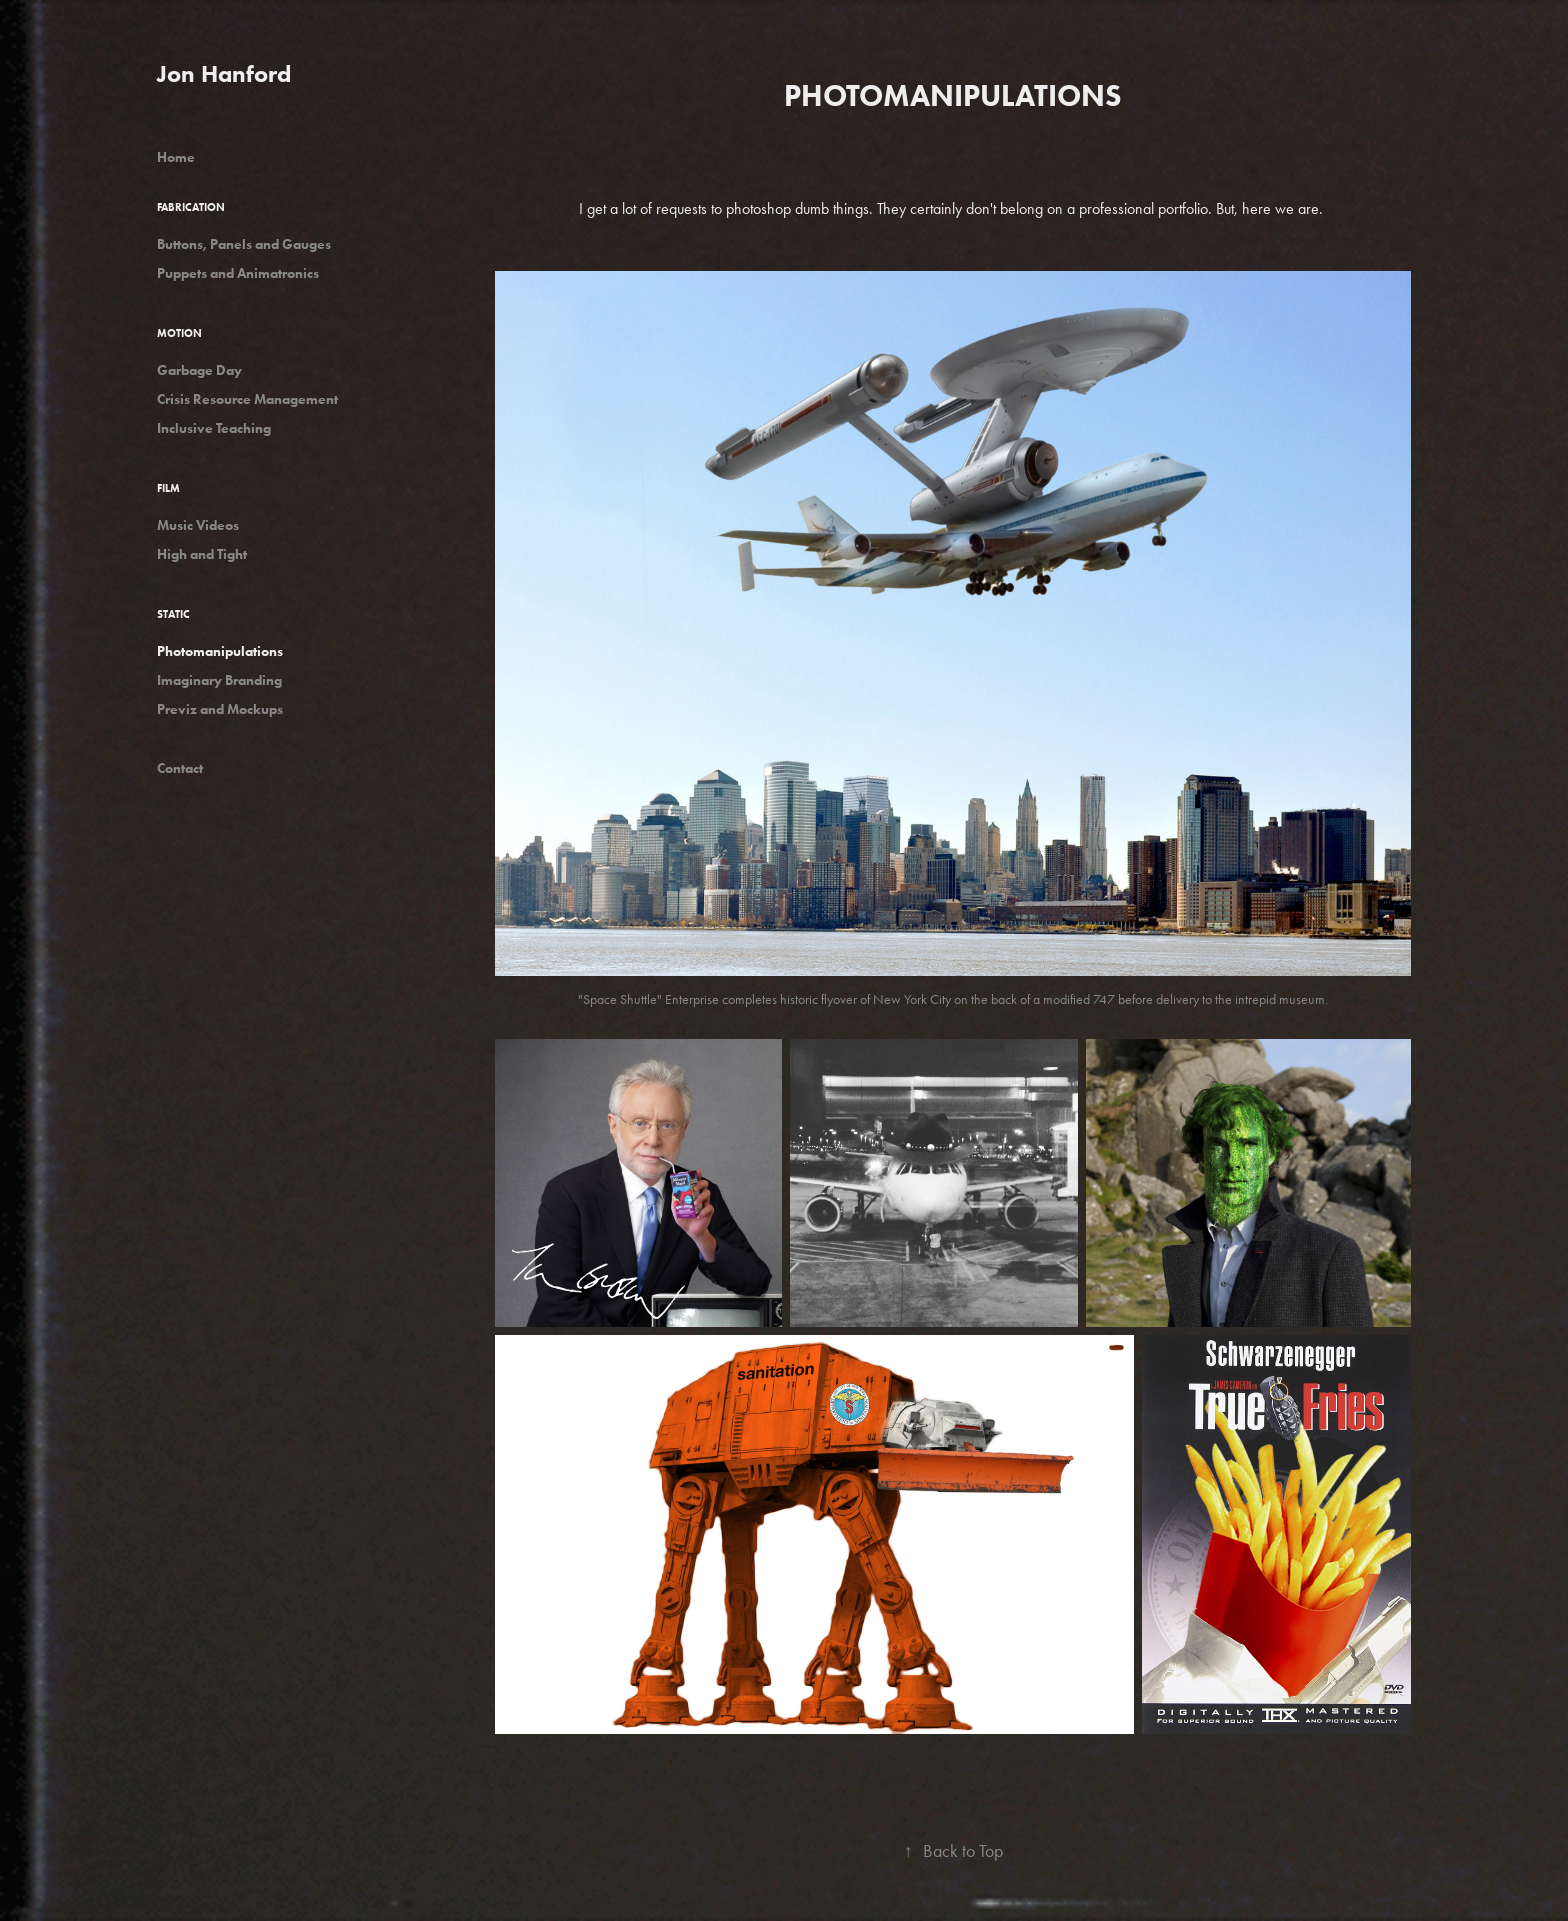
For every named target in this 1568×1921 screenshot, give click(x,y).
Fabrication (191, 207)
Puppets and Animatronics (238, 273)
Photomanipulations (220, 651)
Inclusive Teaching (214, 428)
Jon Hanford (224, 73)
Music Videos (198, 525)
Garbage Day (199, 370)
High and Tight (202, 554)
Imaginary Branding (219, 680)
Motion (179, 333)
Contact (180, 768)
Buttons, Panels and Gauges (244, 244)
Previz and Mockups (220, 709)
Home (176, 157)
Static (173, 614)
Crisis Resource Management (247, 399)
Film (168, 488)
